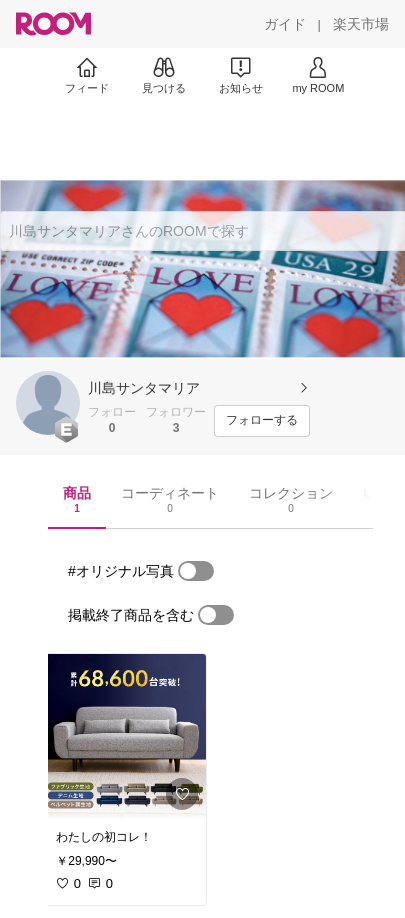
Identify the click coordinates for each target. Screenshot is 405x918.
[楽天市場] (361, 24)
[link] (125, 736)
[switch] (196, 571)
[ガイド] (285, 24)
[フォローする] (262, 421)
